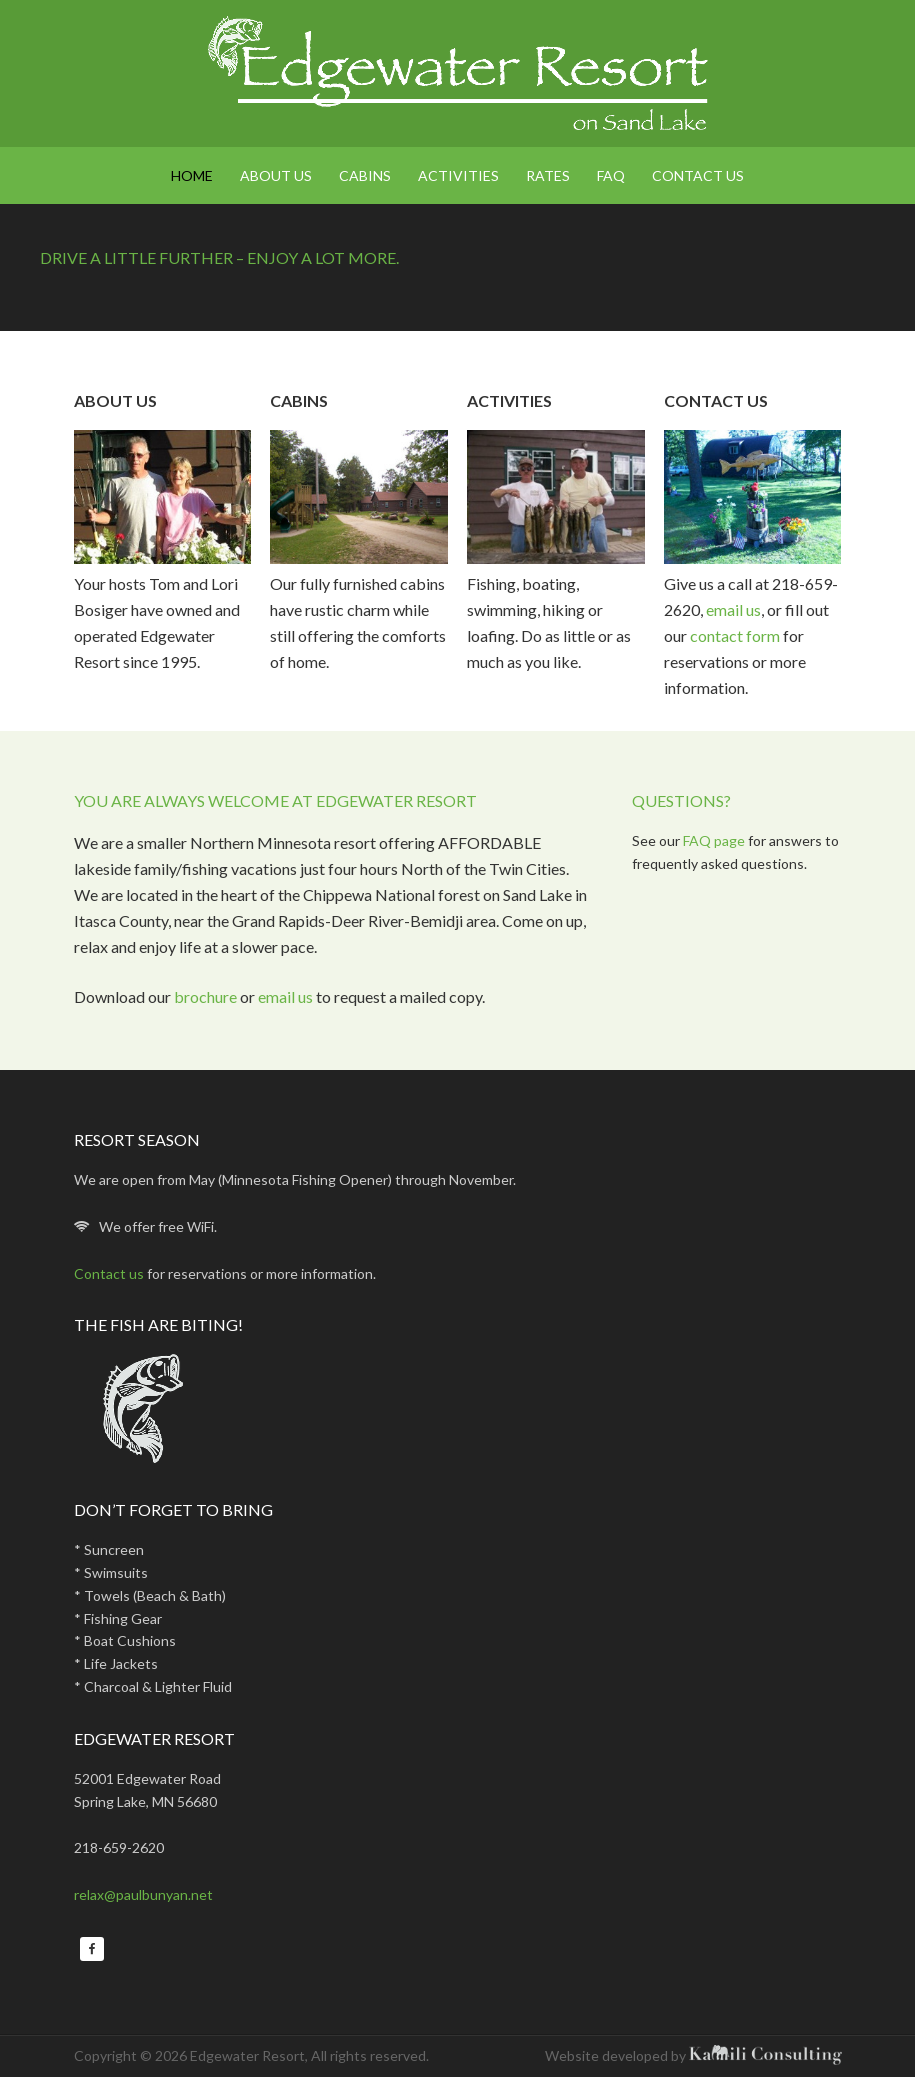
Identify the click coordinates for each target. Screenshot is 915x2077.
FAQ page (714, 840)
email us (733, 609)
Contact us (110, 1273)
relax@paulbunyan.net (143, 1894)
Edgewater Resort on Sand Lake (458, 73)
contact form (736, 635)
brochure (205, 996)
